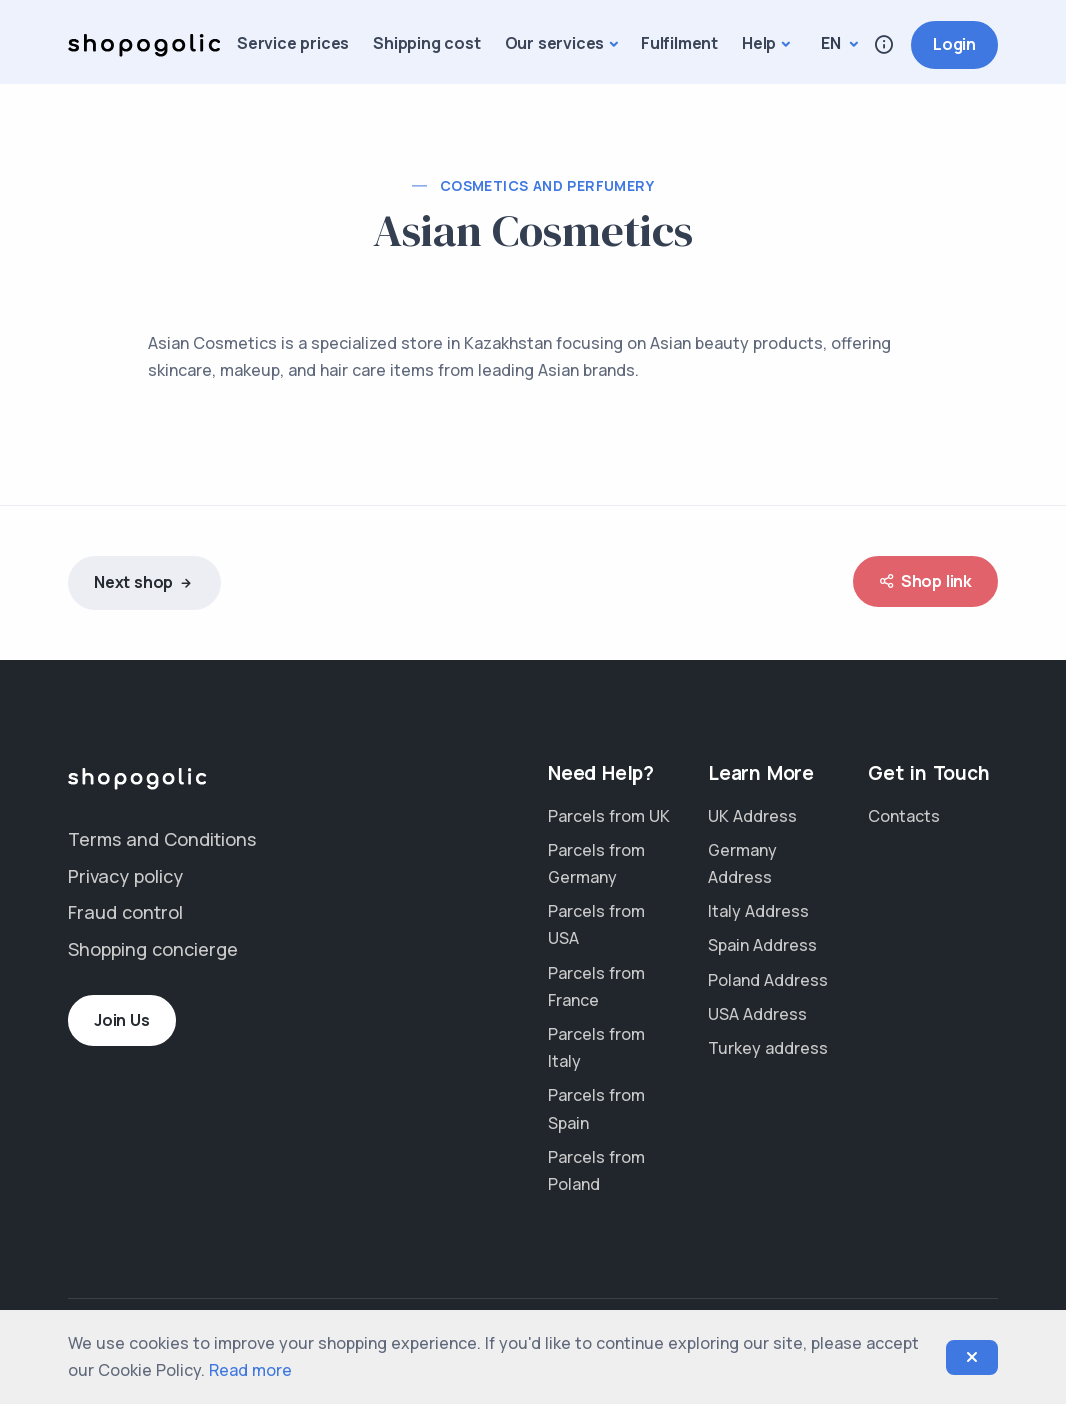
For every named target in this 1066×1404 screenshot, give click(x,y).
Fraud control (125, 912)
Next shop (144, 583)
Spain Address (762, 945)
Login (954, 44)
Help (759, 43)
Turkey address (768, 1048)
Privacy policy (125, 876)
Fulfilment (679, 43)
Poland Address (768, 980)
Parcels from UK (609, 816)
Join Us (122, 1020)
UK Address (752, 816)
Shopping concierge (153, 949)
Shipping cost (426, 43)
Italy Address (758, 911)
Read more (250, 1370)
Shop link (925, 581)
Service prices (293, 43)
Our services (555, 43)
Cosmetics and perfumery (547, 185)
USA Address (757, 1014)
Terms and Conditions (162, 839)
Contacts (904, 816)
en (832, 43)
